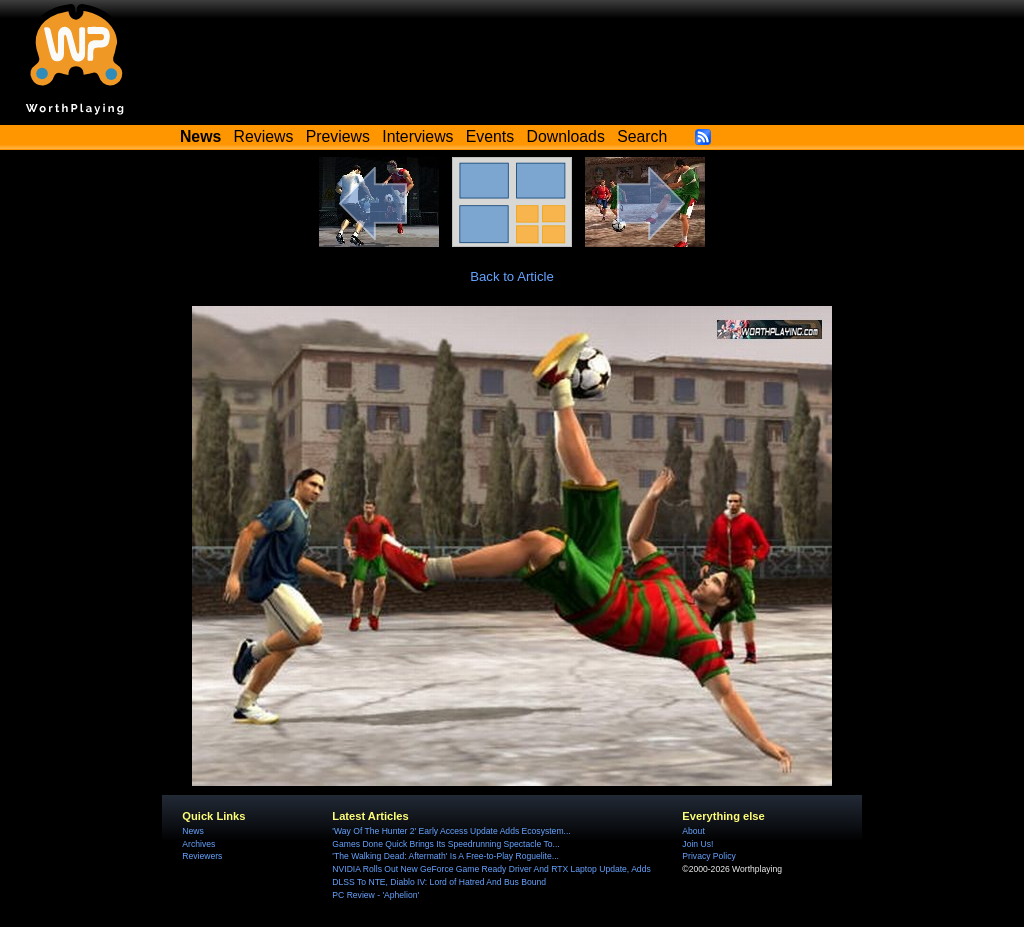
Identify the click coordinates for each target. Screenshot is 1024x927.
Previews (338, 136)
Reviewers (202, 856)
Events (490, 136)
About (693, 831)
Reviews (264, 136)
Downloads (566, 136)
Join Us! (697, 844)
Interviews (417, 136)
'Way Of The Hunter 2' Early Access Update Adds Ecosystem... (451, 831)
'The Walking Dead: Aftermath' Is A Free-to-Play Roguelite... (445, 856)
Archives (198, 844)
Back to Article (512, 276)
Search (642, 136)
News (192, 831)
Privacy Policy (708, 856)
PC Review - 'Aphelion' (375, 895)
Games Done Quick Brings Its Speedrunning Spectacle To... (445, 844)
